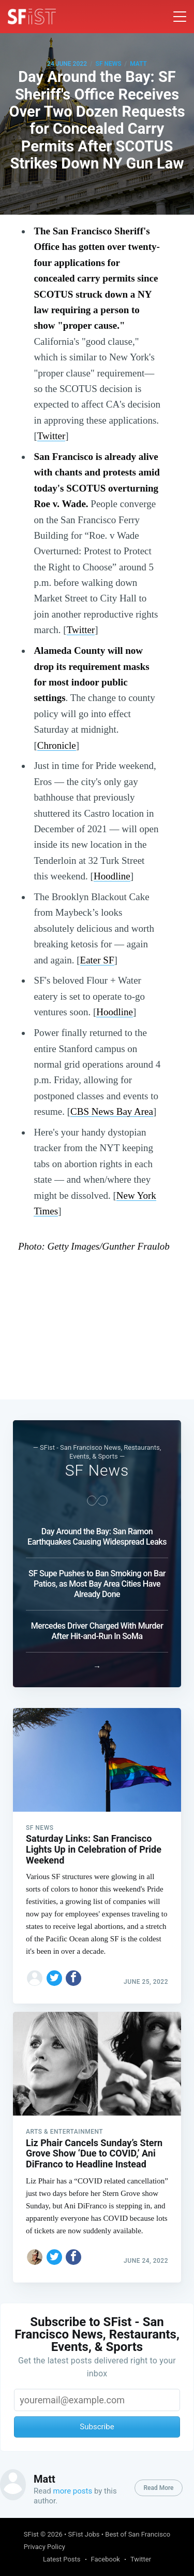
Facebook (105, 2559)
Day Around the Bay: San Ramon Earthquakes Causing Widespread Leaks (97, 1533)
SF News (109, 63)
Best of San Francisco (137, 2534)
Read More (158, 2487)
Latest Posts (62, 2559)
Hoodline (112, 876)
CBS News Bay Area (111, 1111)
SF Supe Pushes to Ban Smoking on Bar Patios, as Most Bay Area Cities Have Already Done (97, 1580)
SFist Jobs (84, 2534)
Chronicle (56, 745)
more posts (73, 2491)
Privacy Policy (44, 2547)
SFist (31, 2534)
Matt (138, 63)
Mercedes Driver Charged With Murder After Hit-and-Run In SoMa (97, 1628)
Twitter (51, 435)
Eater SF (97, 960)
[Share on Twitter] (54, 1975)
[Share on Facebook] (73, 1975)
